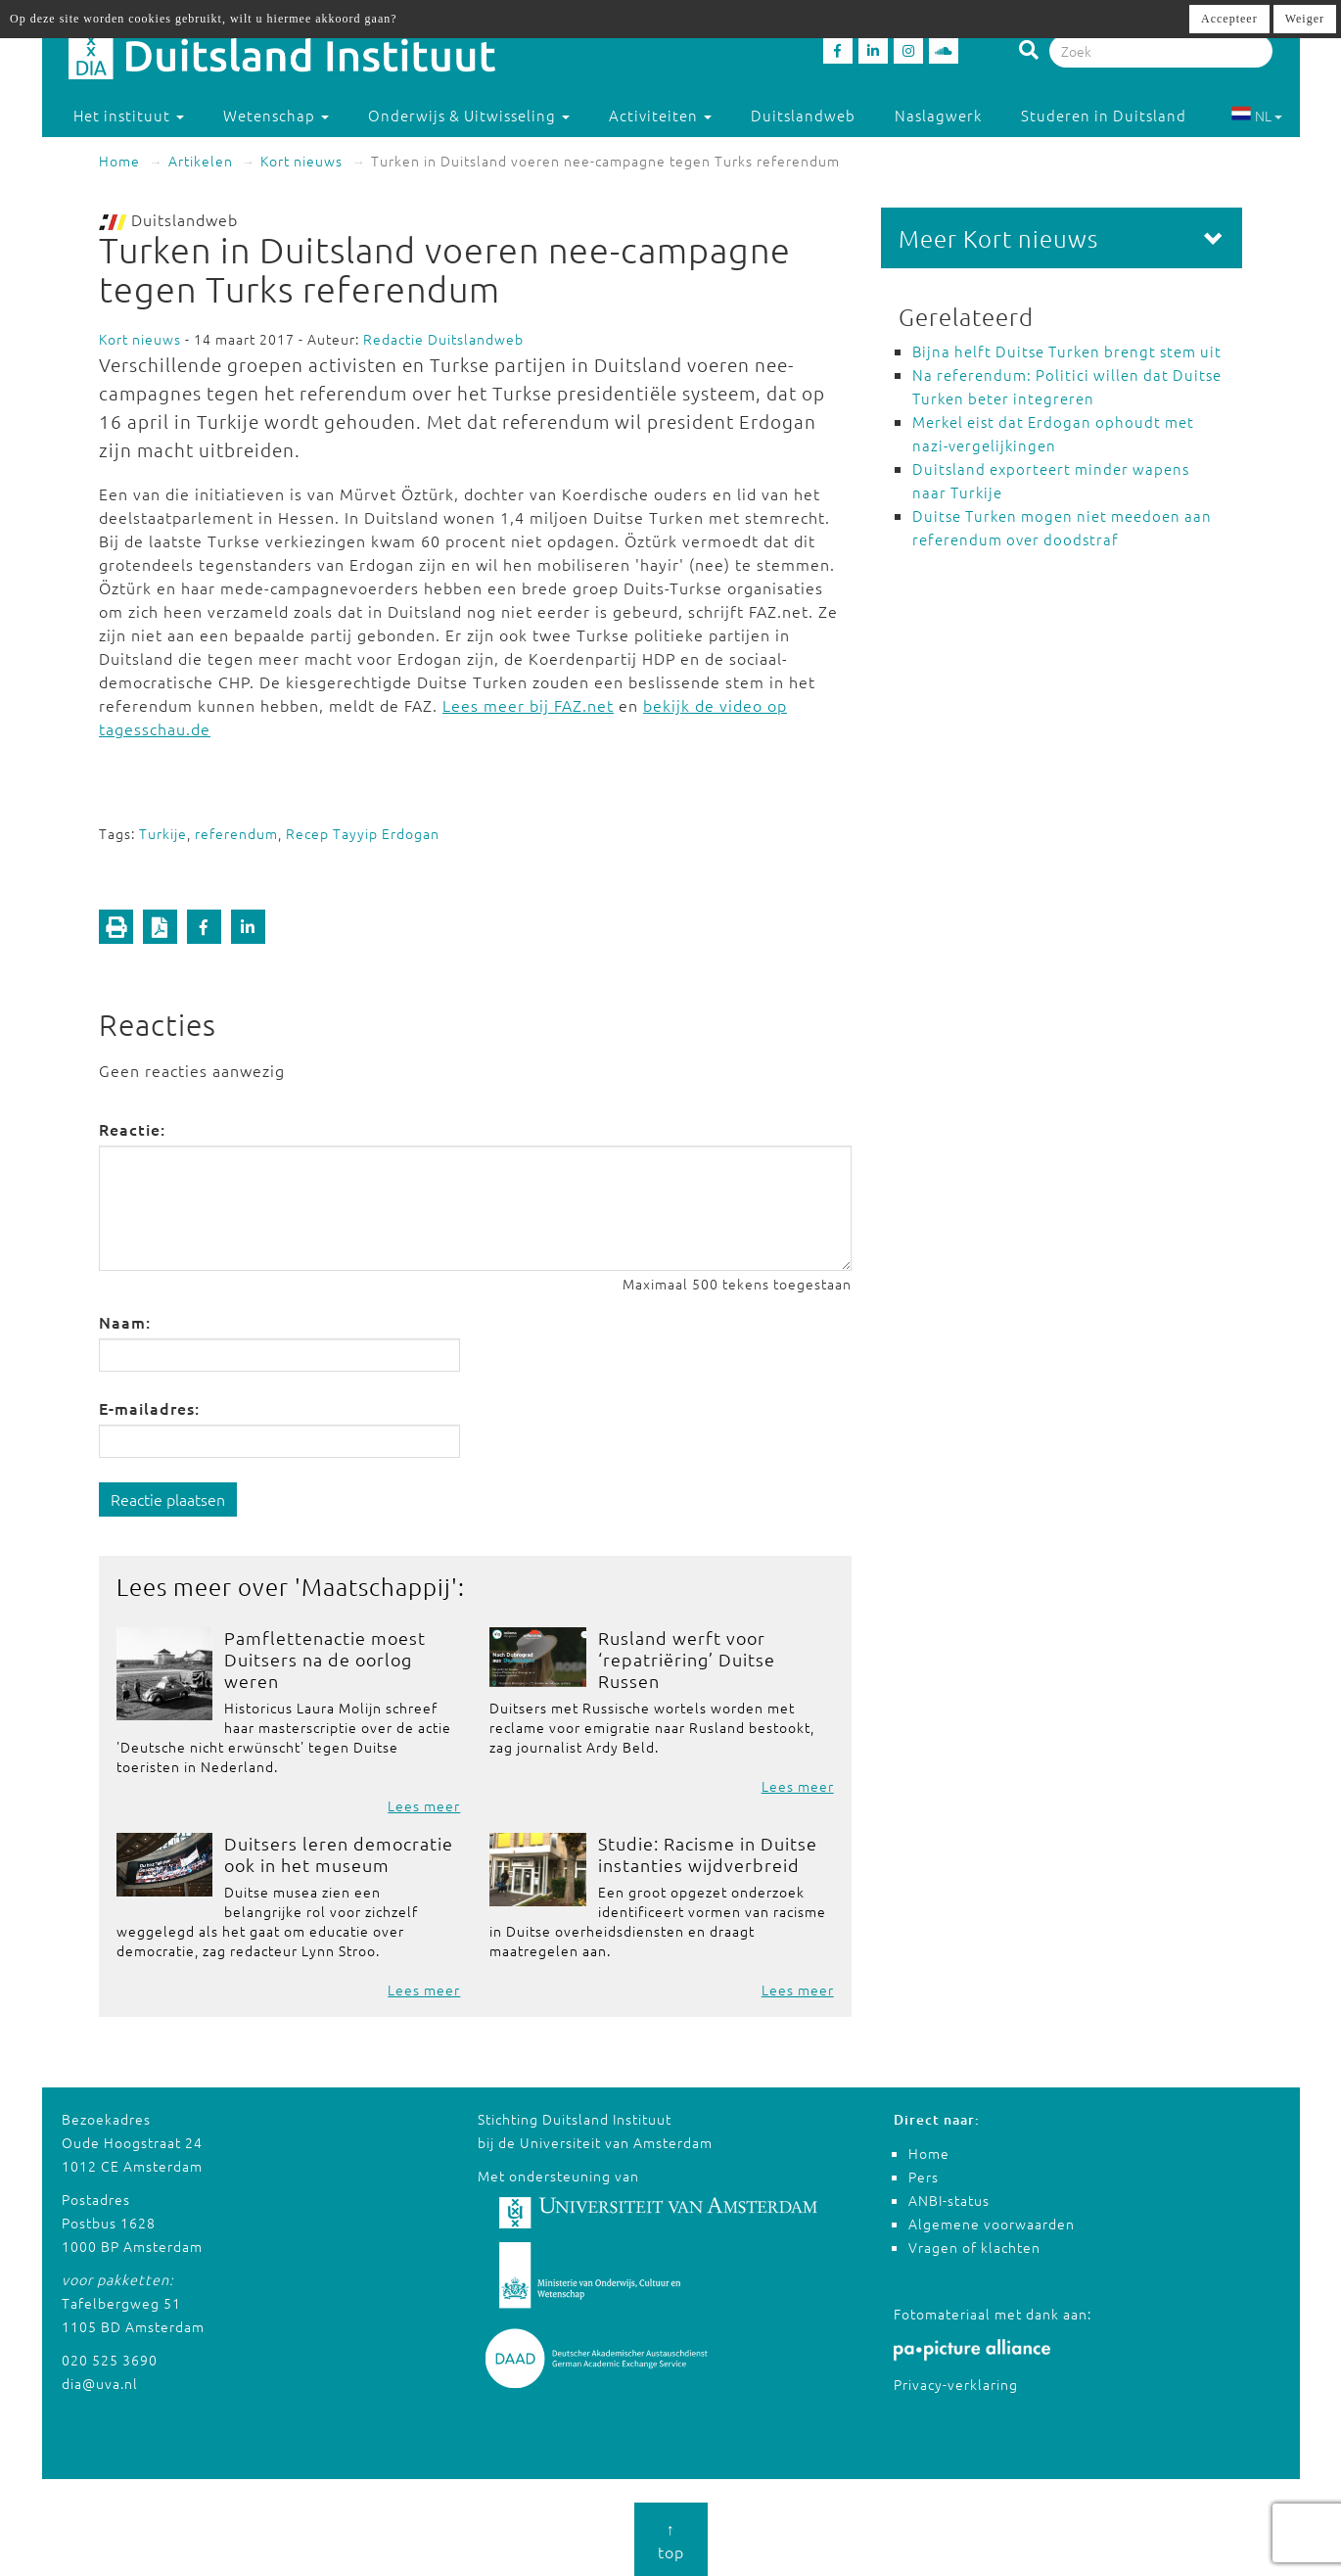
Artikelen (200, 160)
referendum (236, 833)
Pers (923, 2176)
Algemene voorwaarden (991, 2223)
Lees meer (424, 1805)
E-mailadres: (149, 1408)
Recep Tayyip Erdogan (362, 833)
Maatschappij (376, 1586)
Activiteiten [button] (660, 115)
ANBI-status (949, 2200)
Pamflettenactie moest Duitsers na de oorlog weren (325, 1659)
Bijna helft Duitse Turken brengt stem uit (1067, 351)
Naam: (125, 1322)
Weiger (1304, 18)
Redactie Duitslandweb (443, 339)
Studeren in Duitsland (1112, 115)
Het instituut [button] (128, 115)
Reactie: (132, 1129)
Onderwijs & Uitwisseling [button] (469, 115)
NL (1256, 115)
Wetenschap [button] (276, 115)
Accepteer (1229, 18)
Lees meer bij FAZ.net (528, 705)
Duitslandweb (803, 115)
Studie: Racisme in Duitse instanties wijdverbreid (707, 1854)
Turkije (163, 833)
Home (119, 160)
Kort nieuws (301, 160)
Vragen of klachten (974, 2247)
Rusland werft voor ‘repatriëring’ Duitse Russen (686, 1659)
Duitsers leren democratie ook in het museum (338, 1854)
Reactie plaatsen (168, 1499)
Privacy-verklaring (956, 2384)
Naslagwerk (938, 115)
